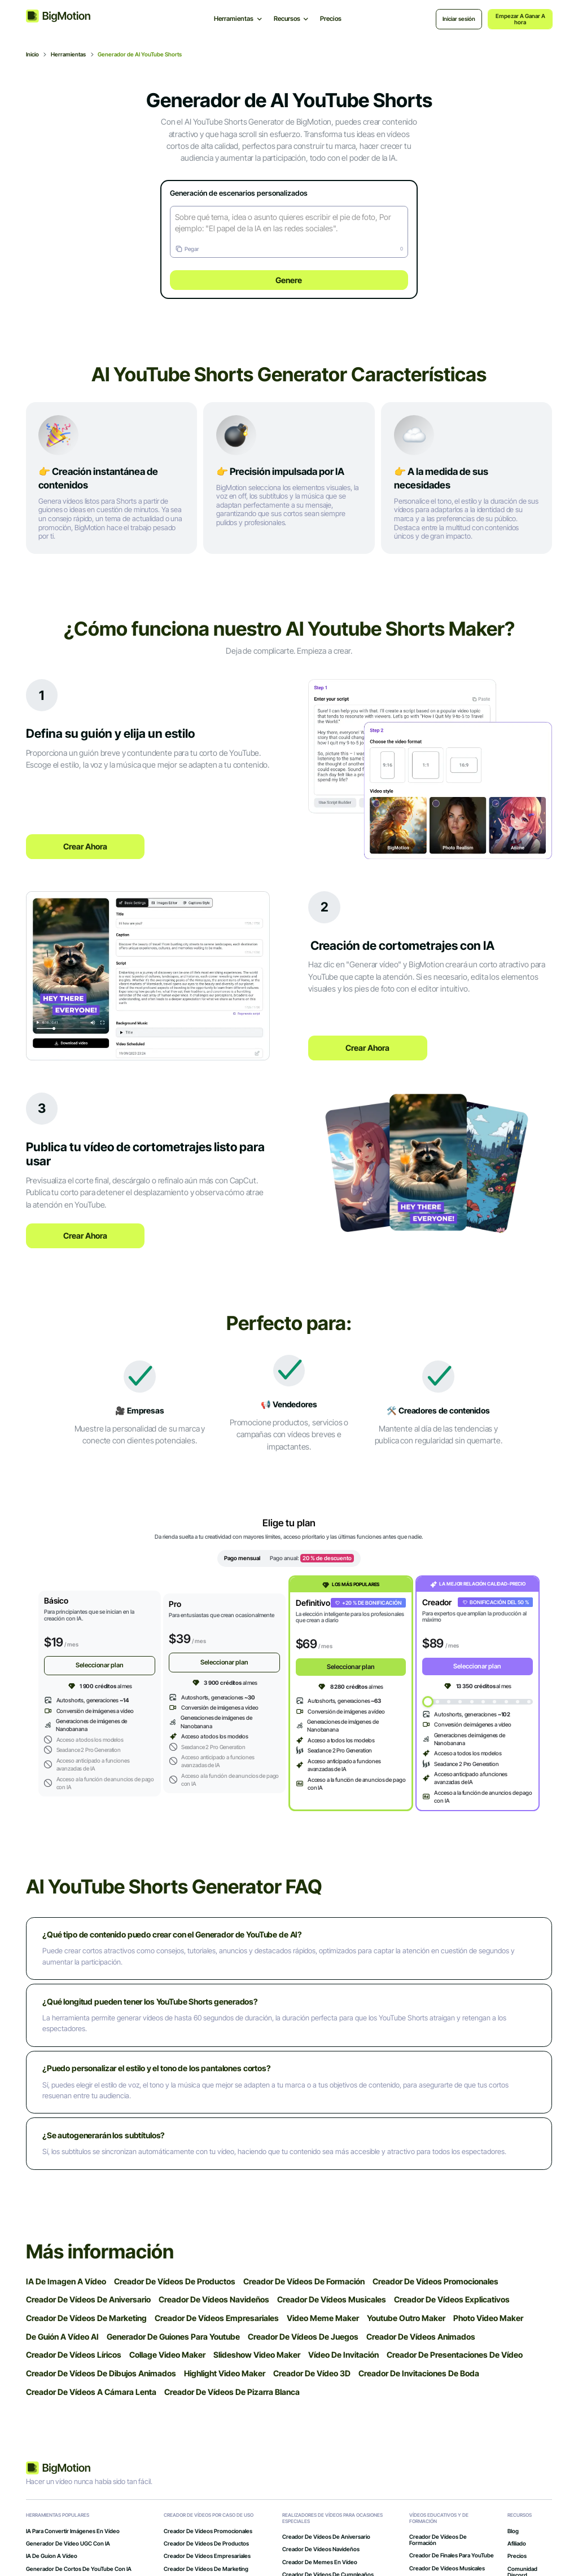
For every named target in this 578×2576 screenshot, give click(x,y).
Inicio (32, 54)
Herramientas (68, 54)
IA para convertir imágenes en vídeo (73, 2532)
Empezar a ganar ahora (520, 18)
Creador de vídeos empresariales (207, 2558)
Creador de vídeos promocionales (208, 2532)
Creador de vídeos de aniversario (326, 2538)
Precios (330, 19)
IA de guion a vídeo (51, 2558)
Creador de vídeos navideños (321, 2551)
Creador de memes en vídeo (319, 2563)
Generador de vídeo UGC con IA (68, 2545)
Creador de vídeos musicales (447, 2569)
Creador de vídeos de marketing (206, 2570)
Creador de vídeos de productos (206, 2545)
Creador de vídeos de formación (438, 2541)
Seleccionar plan (100, 1666)
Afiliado (516, 2545)
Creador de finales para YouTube (451, 2557)
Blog (513, 2532)
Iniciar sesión (459, 18)
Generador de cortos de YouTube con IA (79, 2570)
